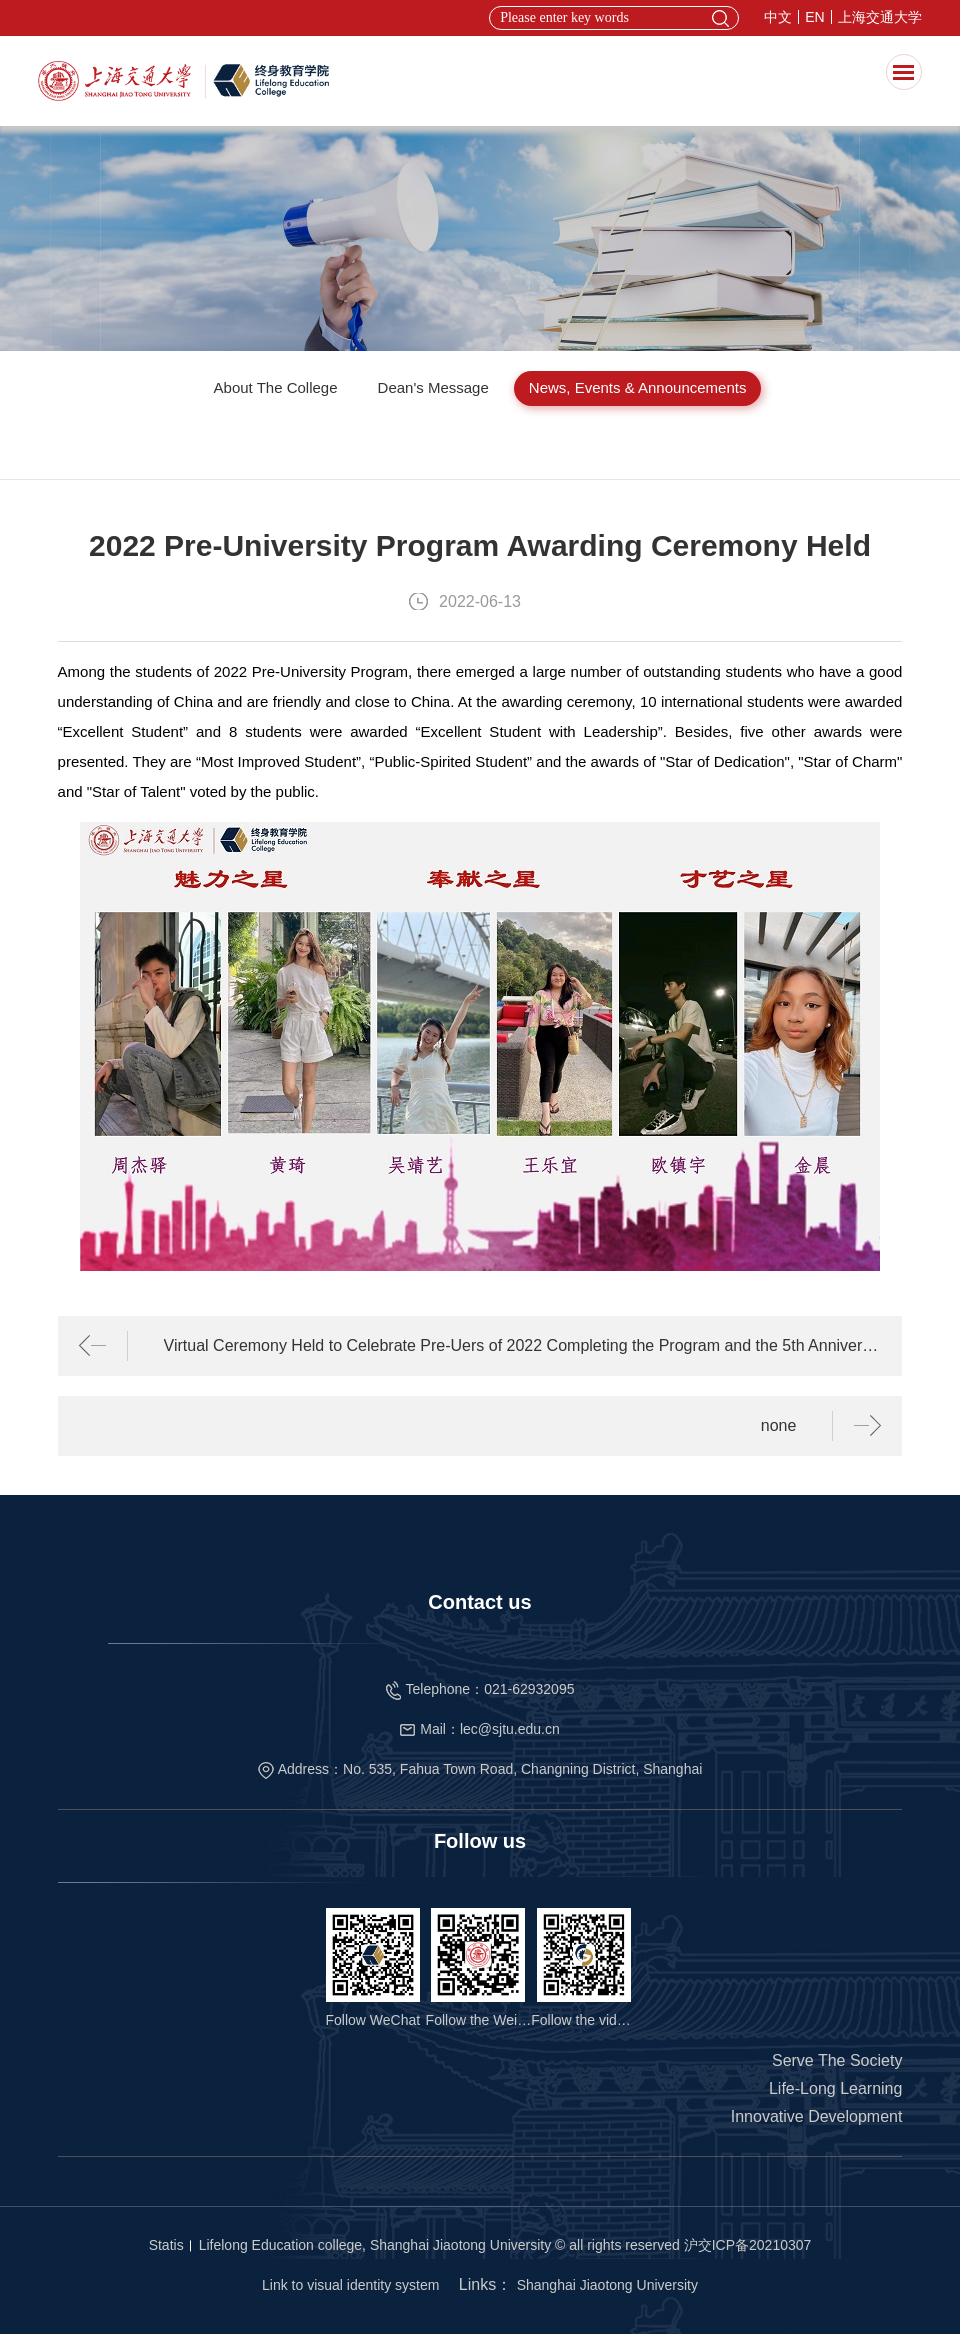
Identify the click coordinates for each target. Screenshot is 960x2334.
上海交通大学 (880, 17)
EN (814, 17)
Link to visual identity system (350, 2285)
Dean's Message (433, 387)
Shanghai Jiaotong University (607, 2285)
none (779, 1425)
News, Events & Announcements (638, 387)
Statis (166, 2245)
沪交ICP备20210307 (748, 2245)
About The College (276, 387)
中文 (778, 17)
